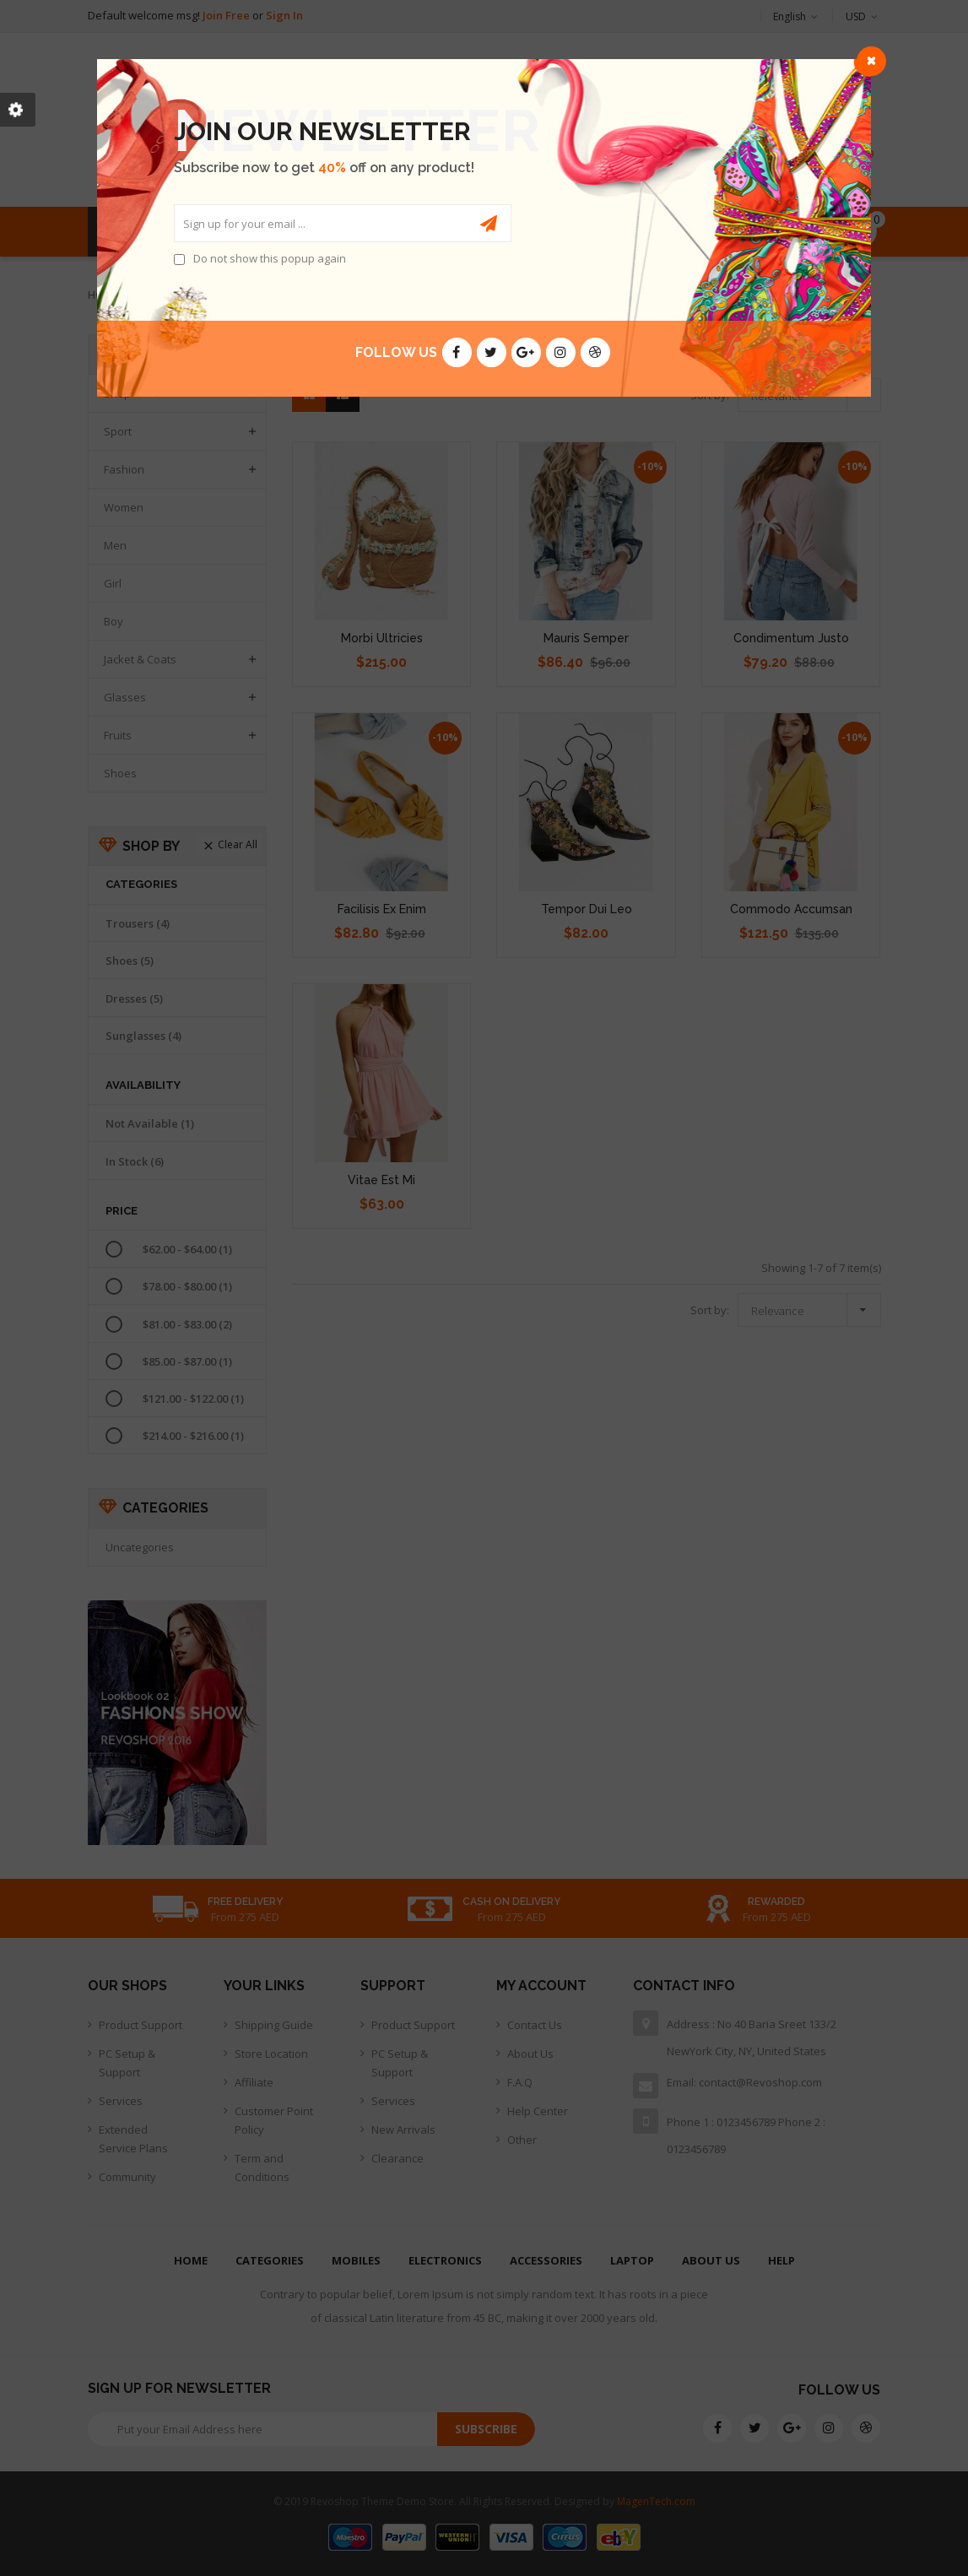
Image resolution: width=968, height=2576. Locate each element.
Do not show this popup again (269, 258)
